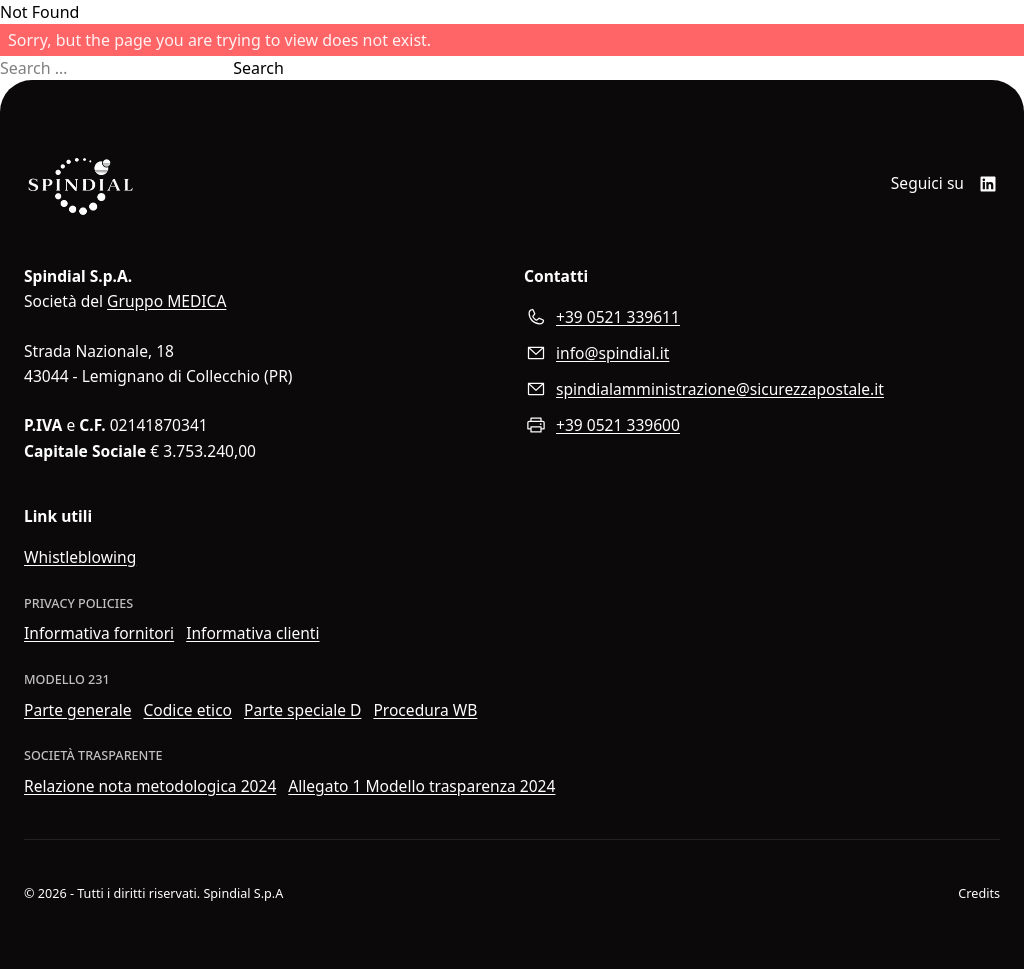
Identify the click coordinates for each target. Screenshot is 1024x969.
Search (258, 68)
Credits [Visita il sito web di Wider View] (979, 893)
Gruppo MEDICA (166, 301)
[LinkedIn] (988, 184)
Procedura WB (425, 710)
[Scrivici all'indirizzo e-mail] (762, 353)
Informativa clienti (252, 633)
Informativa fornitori (99, 633)
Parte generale (78, 710)
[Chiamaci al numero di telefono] (762, 317)
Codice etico (188, 710)
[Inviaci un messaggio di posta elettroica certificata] (762, 389)
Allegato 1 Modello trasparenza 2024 (421, 786)
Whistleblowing (80, 557)
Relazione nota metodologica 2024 (150, 786)
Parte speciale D (302, 710)
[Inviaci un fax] (762, 425)
